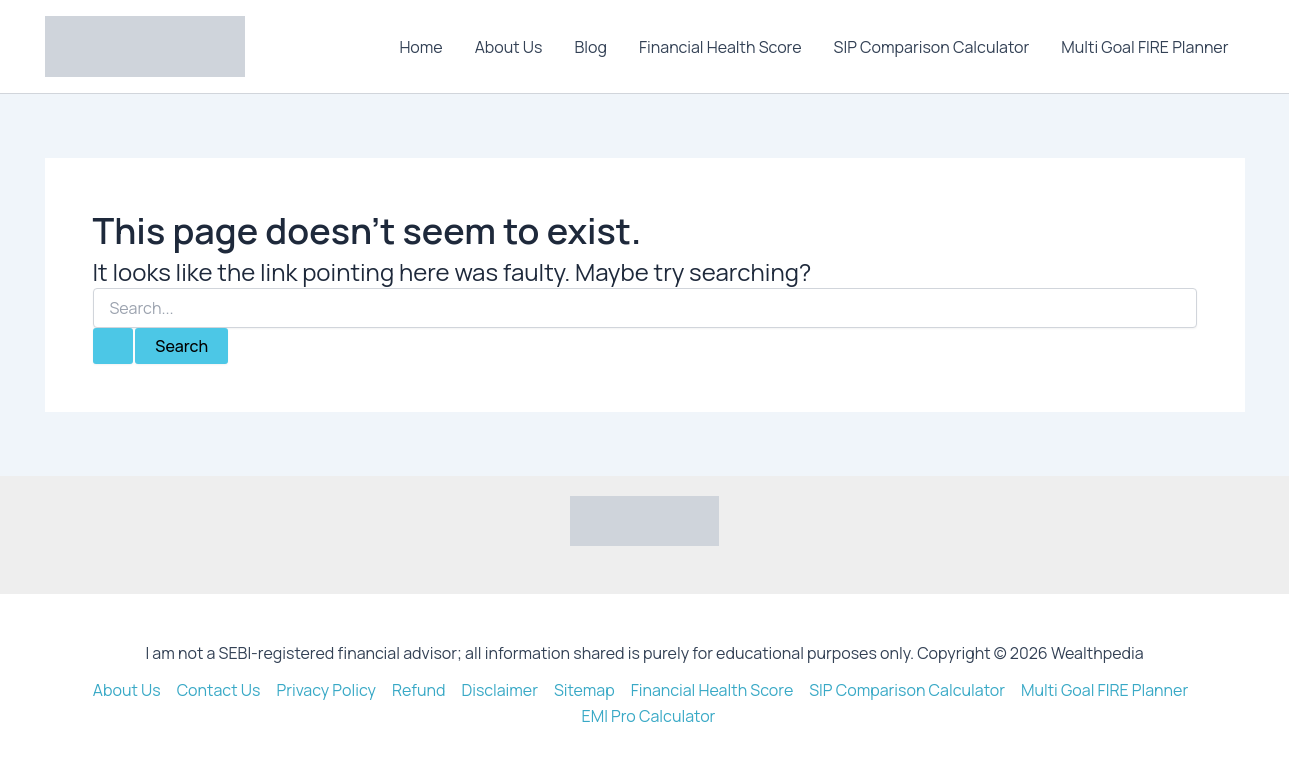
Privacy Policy (325, 690)
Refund (419, 690)
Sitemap (584, 690)
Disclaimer (499, 690)
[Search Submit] (113, 346)
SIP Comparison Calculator (932, 47)
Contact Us (219, 690)
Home (420, 47)
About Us (509, 47)
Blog (591, 47)
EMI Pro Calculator (649, 716)
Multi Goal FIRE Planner (1144, 47)
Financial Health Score (720, 47)
